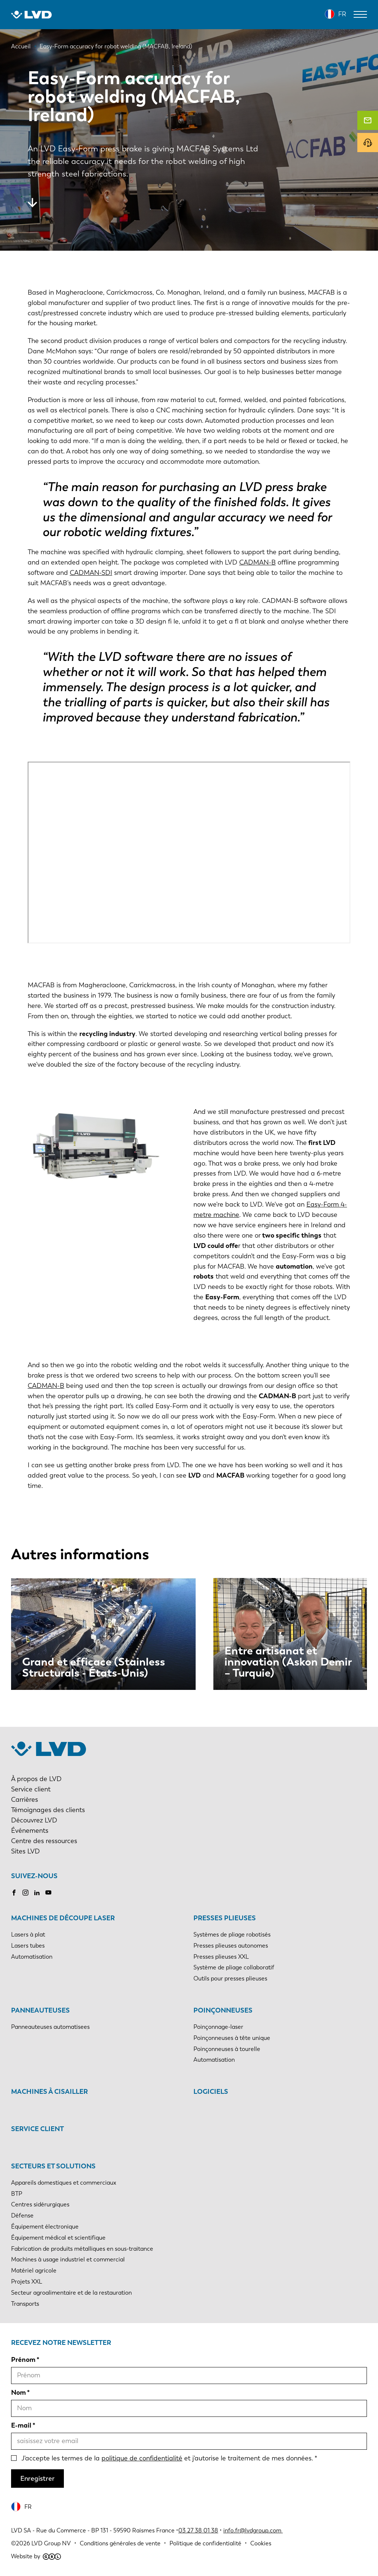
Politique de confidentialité (205, 2543)
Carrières (24, 1799)
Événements (29, 1830)
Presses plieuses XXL (221, 1956)
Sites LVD (25, 1851)
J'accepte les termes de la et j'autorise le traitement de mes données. (167, 2458)
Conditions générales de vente (120, 2543)
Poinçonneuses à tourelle (226, 2048)
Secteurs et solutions (53, 2166)
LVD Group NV (51, 2543)
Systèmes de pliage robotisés (232, 1934)
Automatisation (31, 1956)
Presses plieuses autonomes (230, 1945)
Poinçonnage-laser (218, 2026)
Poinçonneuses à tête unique (231, 2037)
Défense (22, 2215)
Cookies (260, 2543)
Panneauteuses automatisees (50, 2026)
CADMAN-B (257, 562)
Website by (36, 2556)
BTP (16, 2193)
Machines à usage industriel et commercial (68, 2259)
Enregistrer (37, 2478)
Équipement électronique (45, 2226)
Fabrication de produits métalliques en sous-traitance (82, 2248)
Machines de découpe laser (63, 1918)
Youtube (48, 1893)
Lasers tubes (28, 1945)
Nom (18, 2392)
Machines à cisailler (49, 2092)
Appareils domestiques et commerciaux (63, 2182)
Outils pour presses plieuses (230, 1978)
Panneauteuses (40, 2010)
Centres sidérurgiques (40, 2204)
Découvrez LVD (34, 1820)
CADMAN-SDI (91, 573)
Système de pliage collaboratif (233, 1967)
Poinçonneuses (222, 2010)
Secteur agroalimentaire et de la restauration (71, 2292)
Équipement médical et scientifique (58, 2237)
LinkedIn (37, 1893)
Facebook (14, 1893)
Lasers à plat (28, 1934)
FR (342, 14)
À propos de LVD (36, 1779)
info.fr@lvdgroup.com (253, 2530)
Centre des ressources (44, 1841)
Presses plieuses (224, 1918)
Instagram (25, 1893)
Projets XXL (26, 2281)
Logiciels (210, 2092)
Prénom (23, 2360)
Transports (25, 2303)
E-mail (21, 2425)
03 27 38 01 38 (198, 2530)
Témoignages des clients (48, 1810)
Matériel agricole (33, 2270)
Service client (31, 1789)
